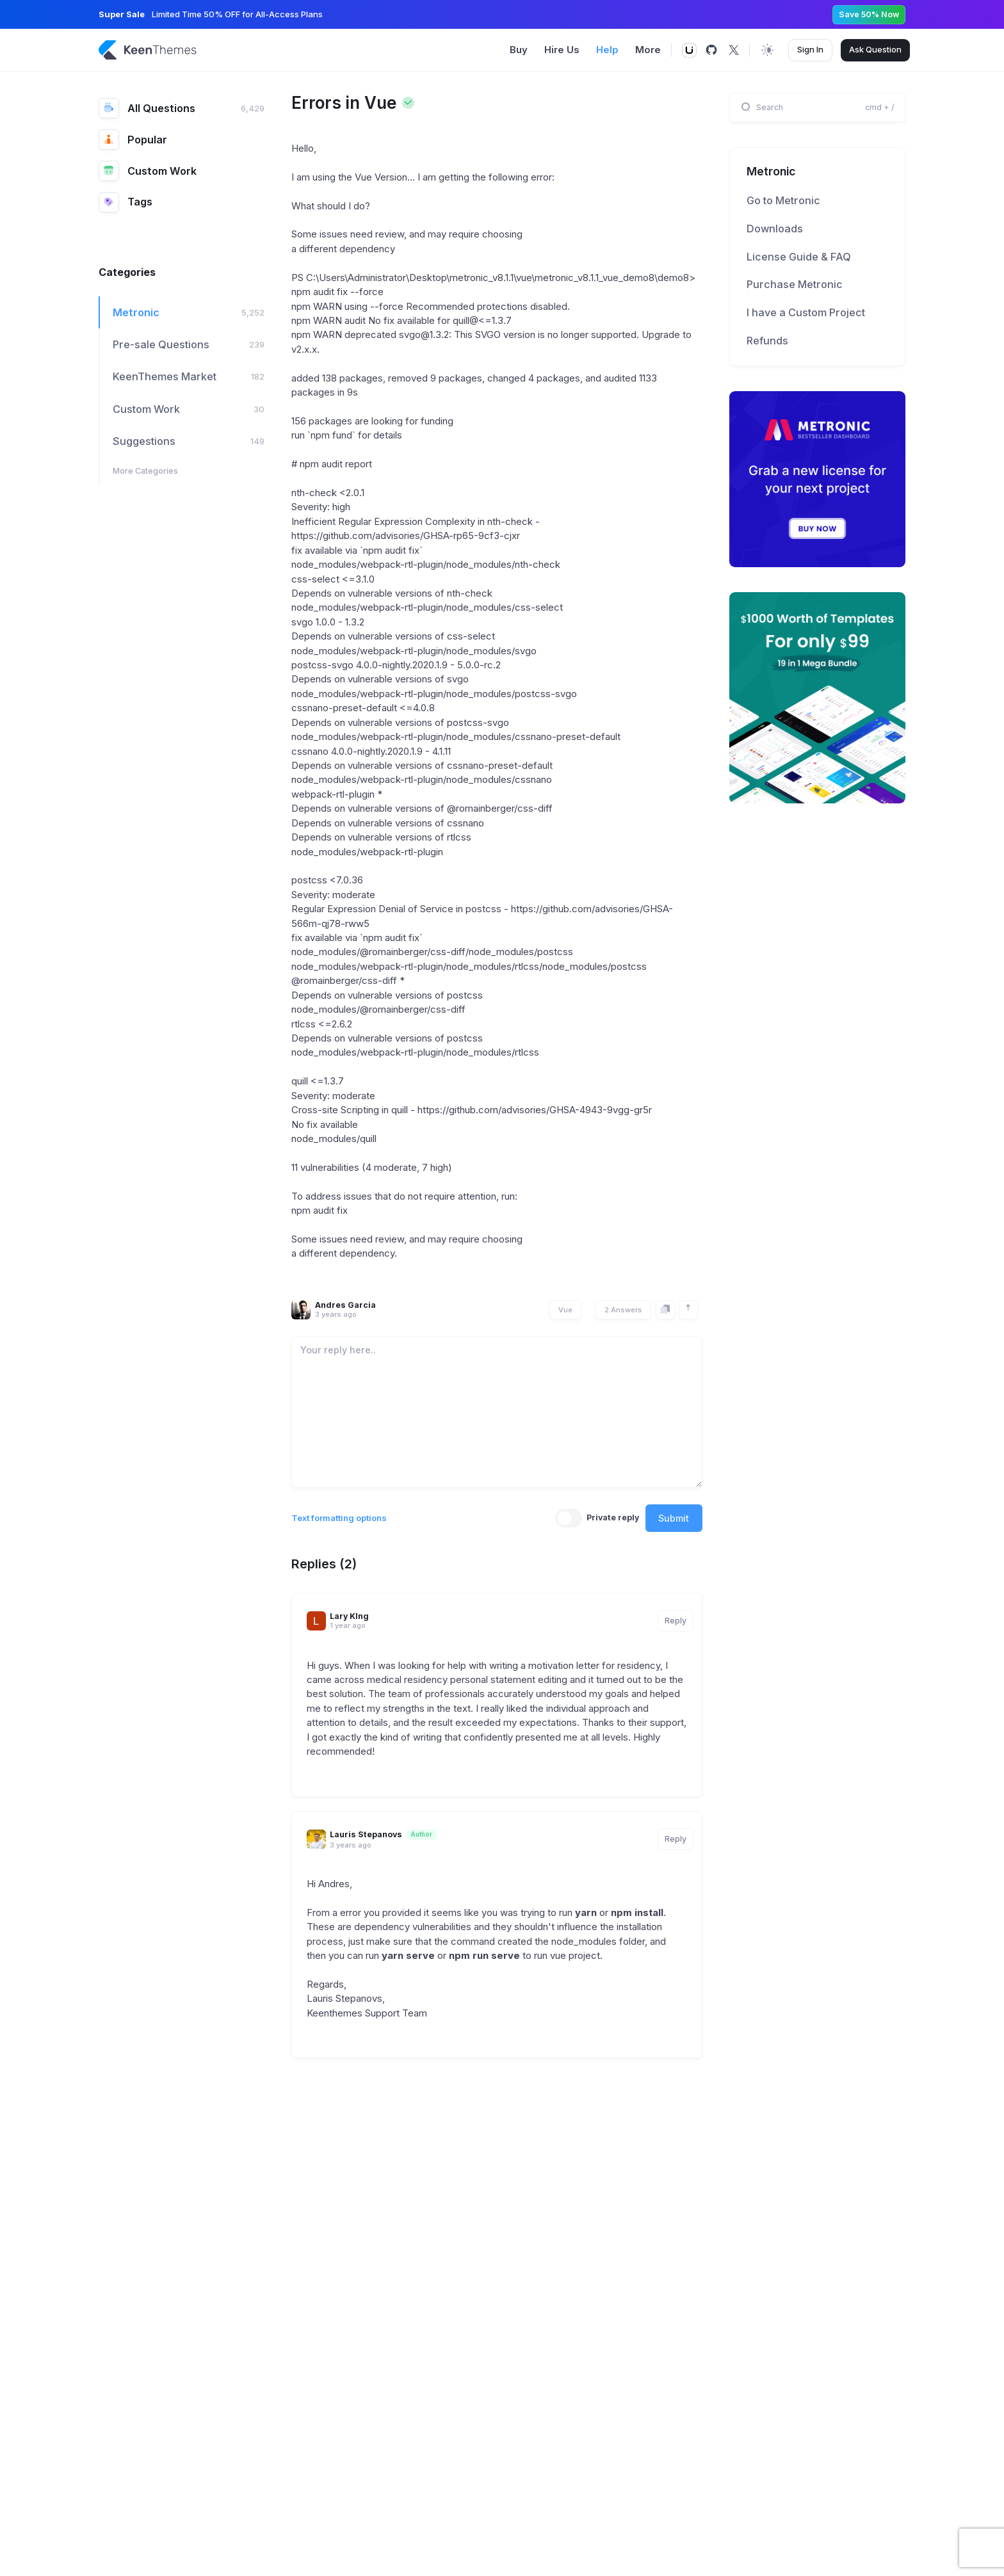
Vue (565, 1309)
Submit (673, 1518)
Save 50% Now (869, 14)
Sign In (810, 49)
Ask (875, 50)
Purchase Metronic (795, 284)
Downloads (775, 228)
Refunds (767, 340)
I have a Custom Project (806, 312)
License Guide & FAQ (799, 256)
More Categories (145, 471)
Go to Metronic (783, 200)
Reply (675, 1620)
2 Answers (623, 1309)
